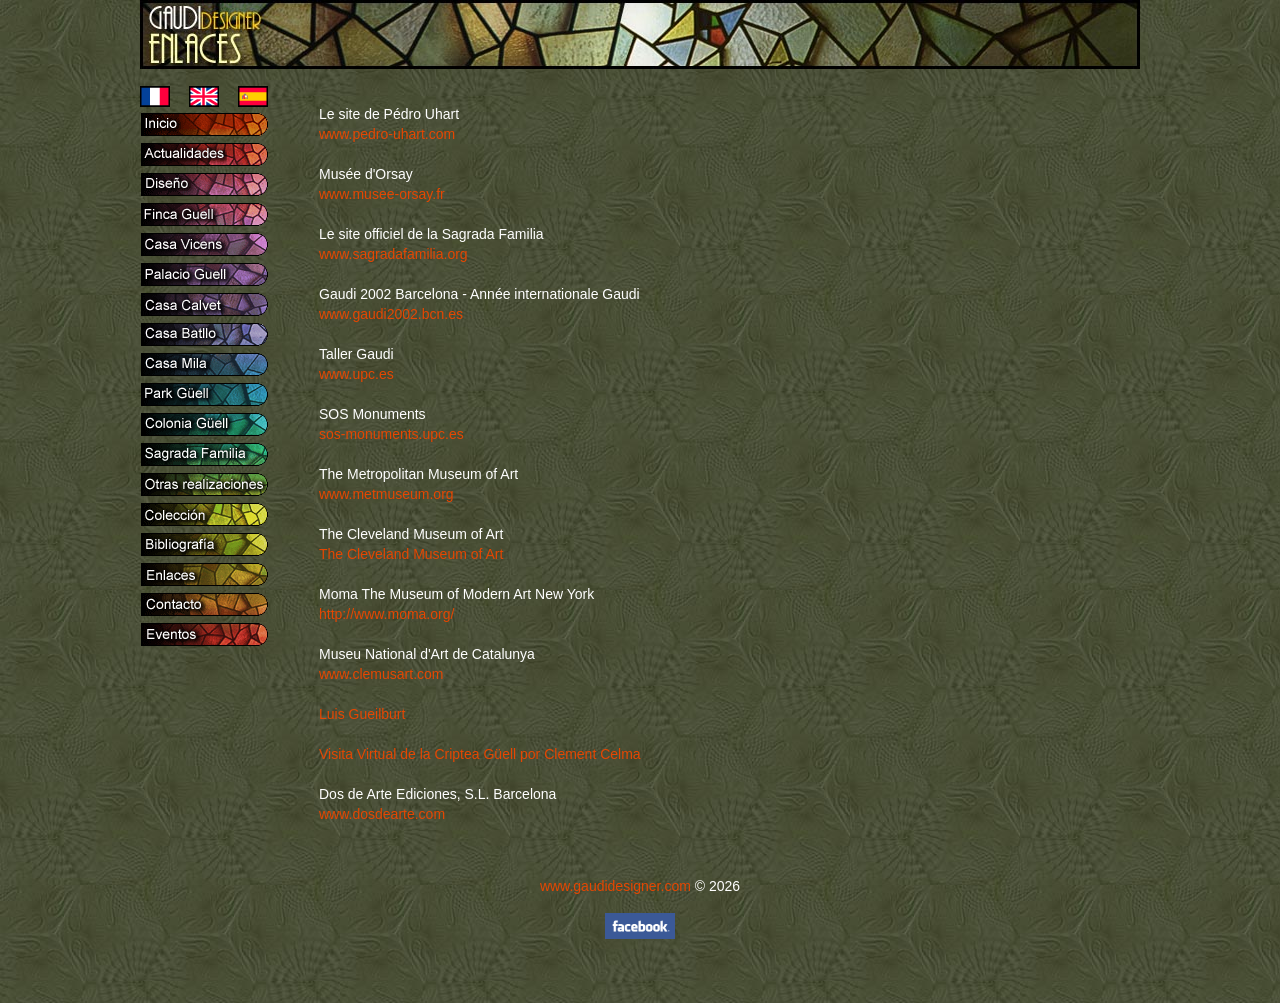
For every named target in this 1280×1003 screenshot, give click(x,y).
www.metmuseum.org (386, 494)
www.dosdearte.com (382, 814)
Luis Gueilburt (362, 714)
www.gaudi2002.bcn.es (391, 314)
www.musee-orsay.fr (382, 194)
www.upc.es (356, 374)
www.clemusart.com (381, 674)
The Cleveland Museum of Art (411, 554)
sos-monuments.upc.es (391, 434)
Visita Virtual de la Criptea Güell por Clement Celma (480, 754)
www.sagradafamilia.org (393, 254)
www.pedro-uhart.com (387, 134)
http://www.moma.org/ (386, 614)
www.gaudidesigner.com (615, 886)
